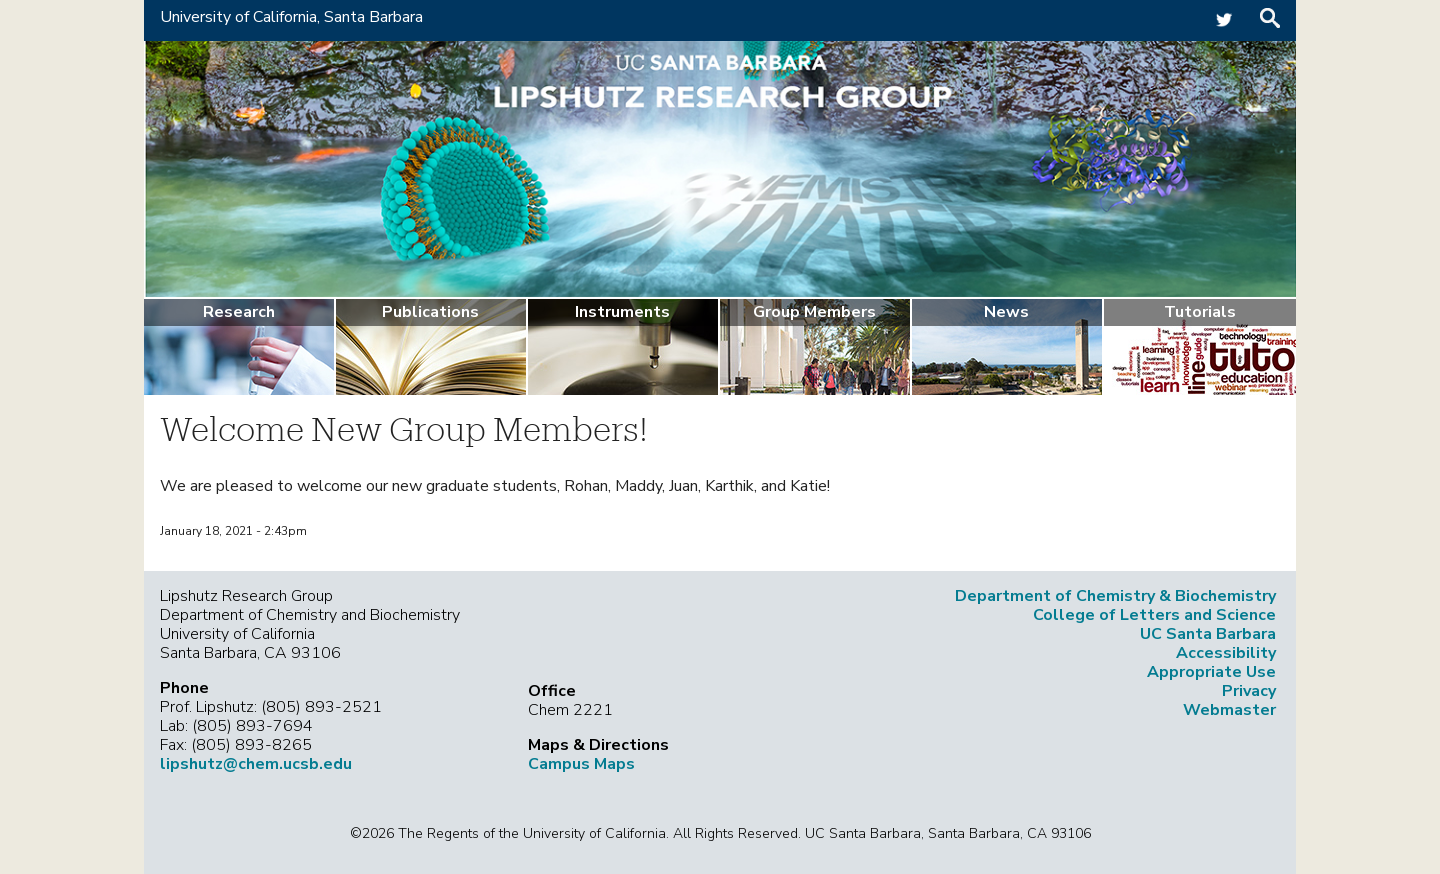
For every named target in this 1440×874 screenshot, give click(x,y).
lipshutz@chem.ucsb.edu (256, 764)
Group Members (814, 312)
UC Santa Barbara (1208, 634)
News (1006, 312)
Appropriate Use (1211, 672)
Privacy (1249, 691)
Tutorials (1200, 312)
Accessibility (1226, 653)
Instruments (622, 312)
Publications (430, 312)
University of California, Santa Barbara (291, 17)
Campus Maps (581, 764)
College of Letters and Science (1154, 615)
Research (239, 312)
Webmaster (1229, 710)
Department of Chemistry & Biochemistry (1115, 596)
